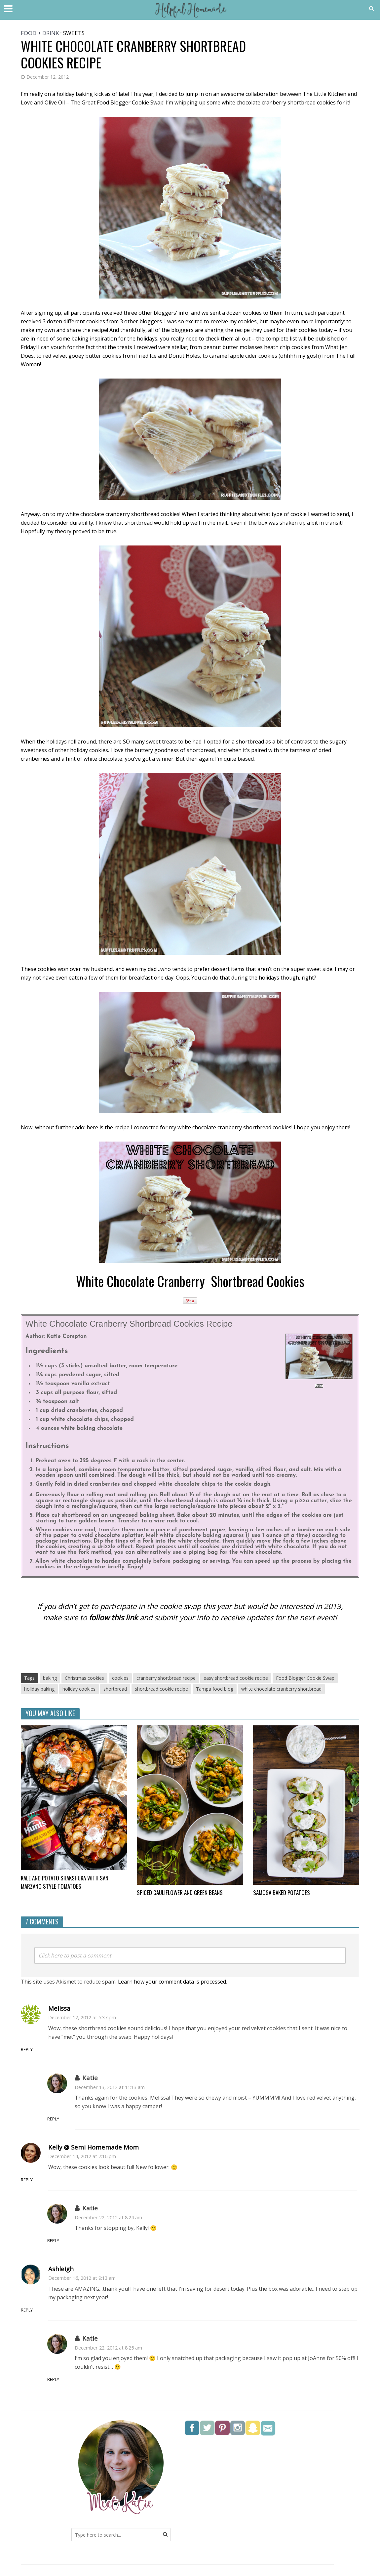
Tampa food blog (214, 1689)
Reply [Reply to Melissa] (55, 2050)
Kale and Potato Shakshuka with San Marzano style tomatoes (69, 1883)
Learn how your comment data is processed (172, 1982)
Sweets (74, 33)
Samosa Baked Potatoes (284, 1893)
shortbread (115, 1689)
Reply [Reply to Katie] (82, 2119)
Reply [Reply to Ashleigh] (55, 2311)
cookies (120, 1678)
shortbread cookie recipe (161, 1689)
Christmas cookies (84, 1678)
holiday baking (39, 1689)
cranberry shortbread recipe (166, 1678)
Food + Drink (40, 33)
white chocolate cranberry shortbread (281, 1689)
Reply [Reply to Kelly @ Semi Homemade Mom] (55, 2180)
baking (50, 1678)
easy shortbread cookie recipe (236, 1678)
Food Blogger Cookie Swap (305, 1678)
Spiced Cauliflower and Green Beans (184, 1893)
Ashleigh (61, 2270)
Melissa (59, 2009)
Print (319, 1386)
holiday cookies (78, 1689)
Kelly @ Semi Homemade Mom (93, 2148)
